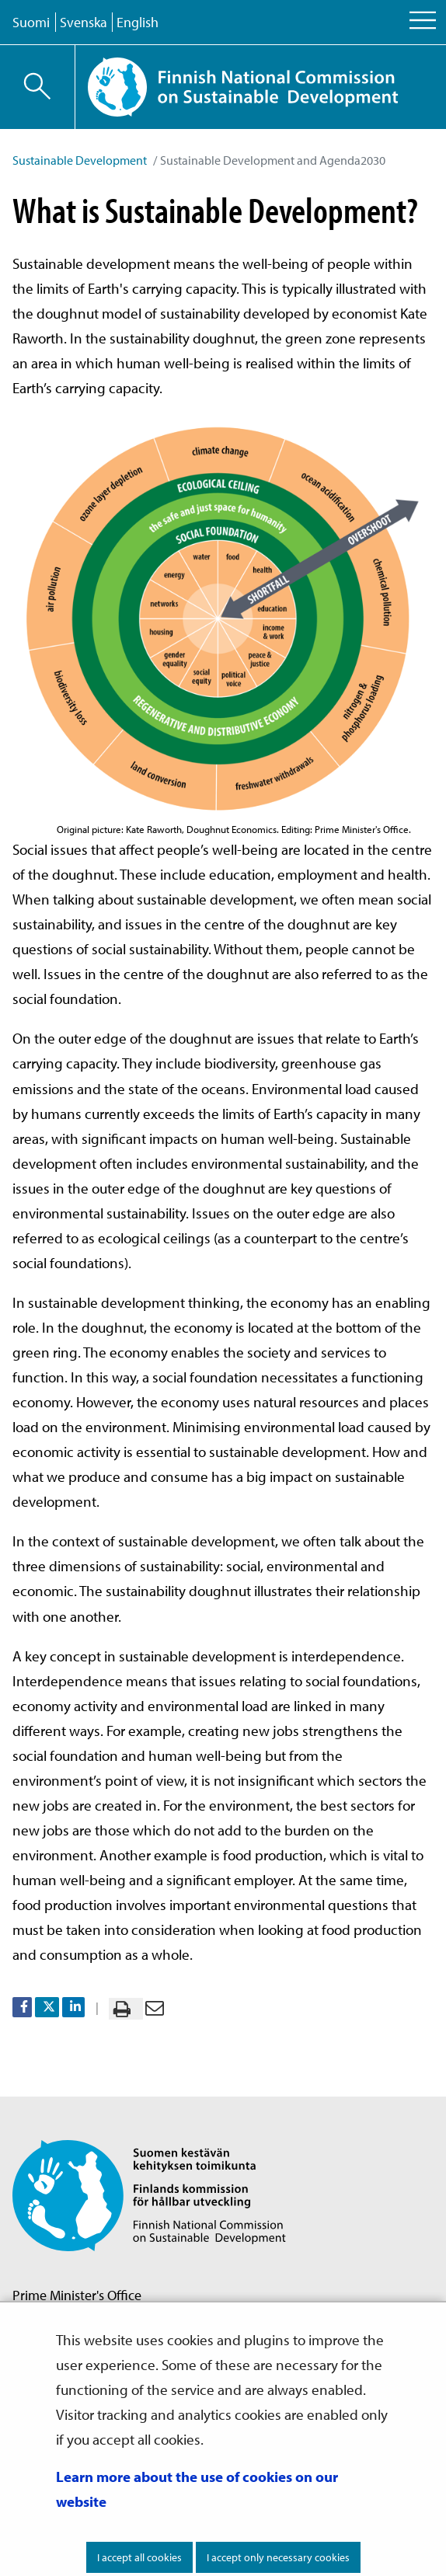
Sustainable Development (79, 160)
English (138, 22)
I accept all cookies (139, 2557)
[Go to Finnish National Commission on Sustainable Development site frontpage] (260, 87)
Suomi (31, 22)
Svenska (83, 22)
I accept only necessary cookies (278, 2557)
